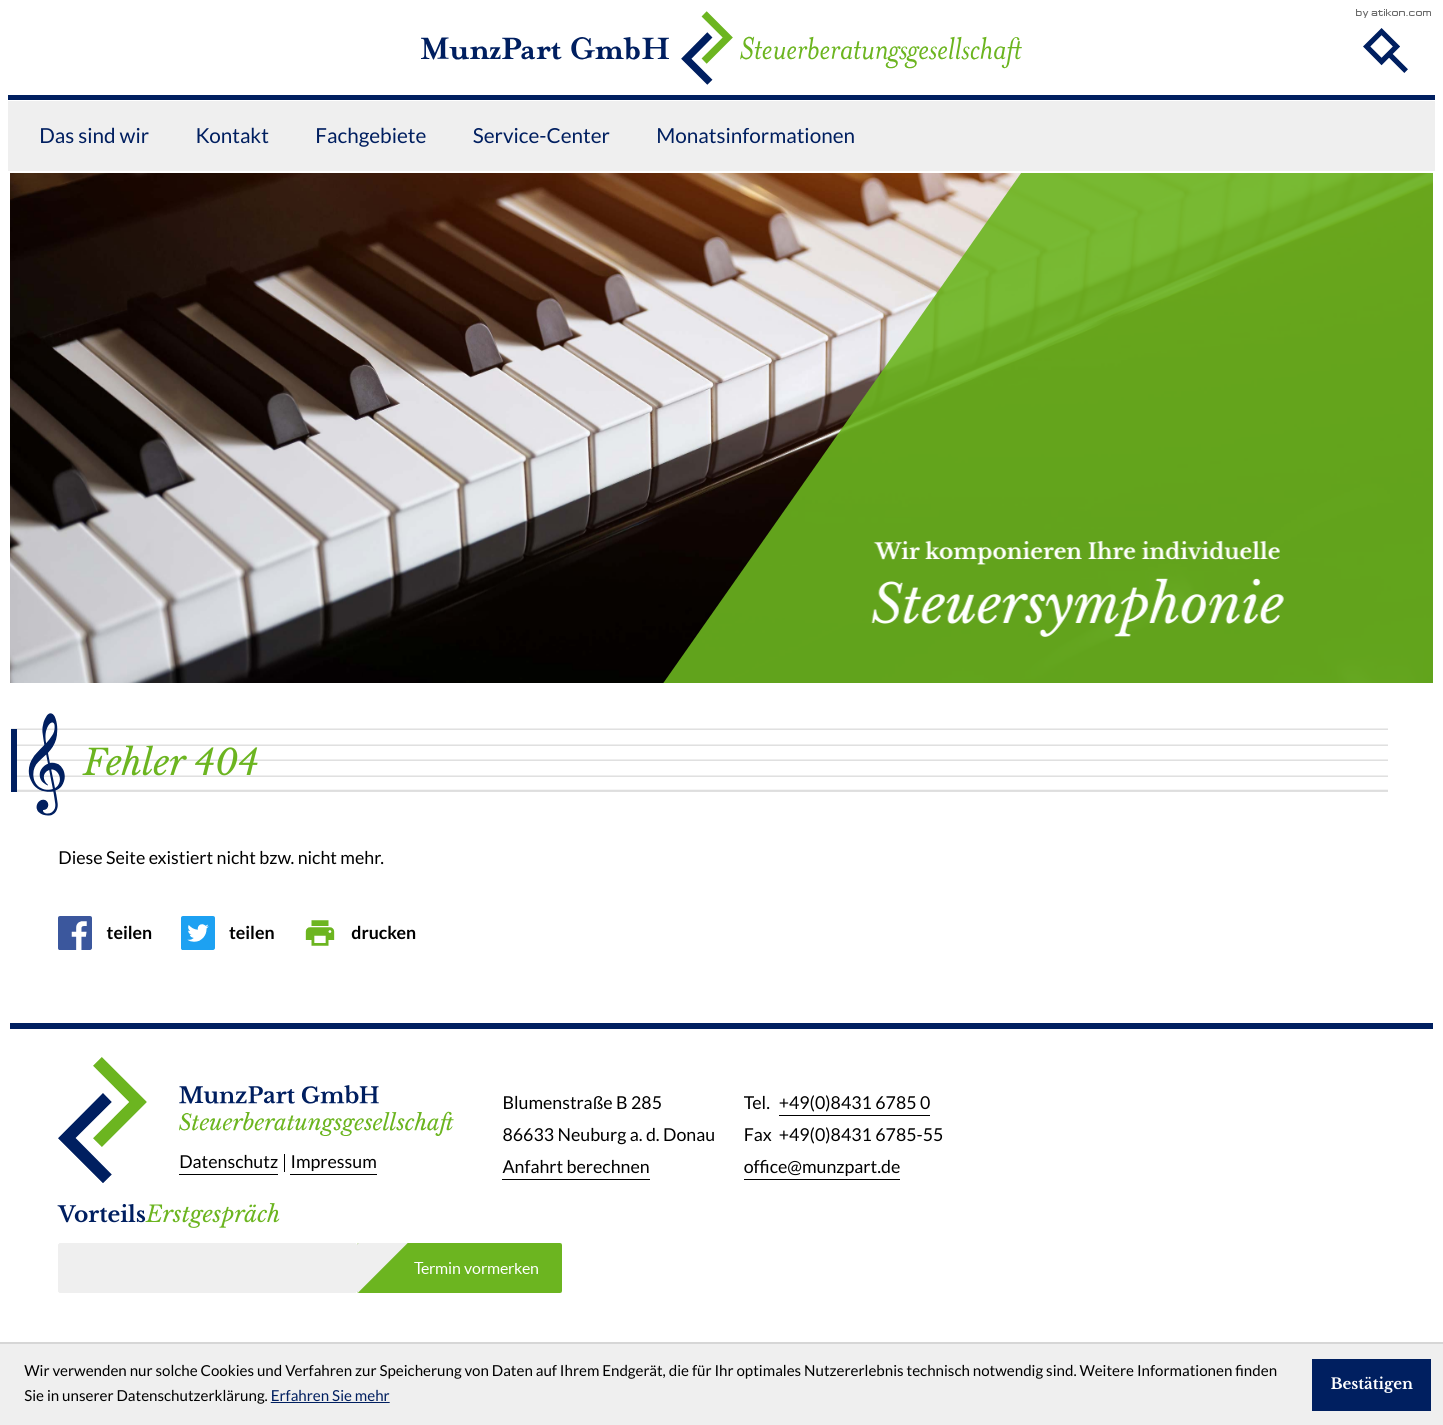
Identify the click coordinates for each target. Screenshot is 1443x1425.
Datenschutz (228, 1163)
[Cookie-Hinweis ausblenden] (1371, 1385)
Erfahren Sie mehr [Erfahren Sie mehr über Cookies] (330, 1396)
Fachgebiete (370, 205)
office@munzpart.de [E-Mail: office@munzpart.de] (822, 1167)
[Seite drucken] (366, 933)
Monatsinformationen (755, 205)
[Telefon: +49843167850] (855, 1103)
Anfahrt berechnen (575, 1167)
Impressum (333, 1163)
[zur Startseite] (721, 82)
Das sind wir (94, 205)
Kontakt (232, 205)
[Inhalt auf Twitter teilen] (235, 933)
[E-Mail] (207, 1268)
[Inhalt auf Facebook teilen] (112, 933)
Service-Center (541, 205)
